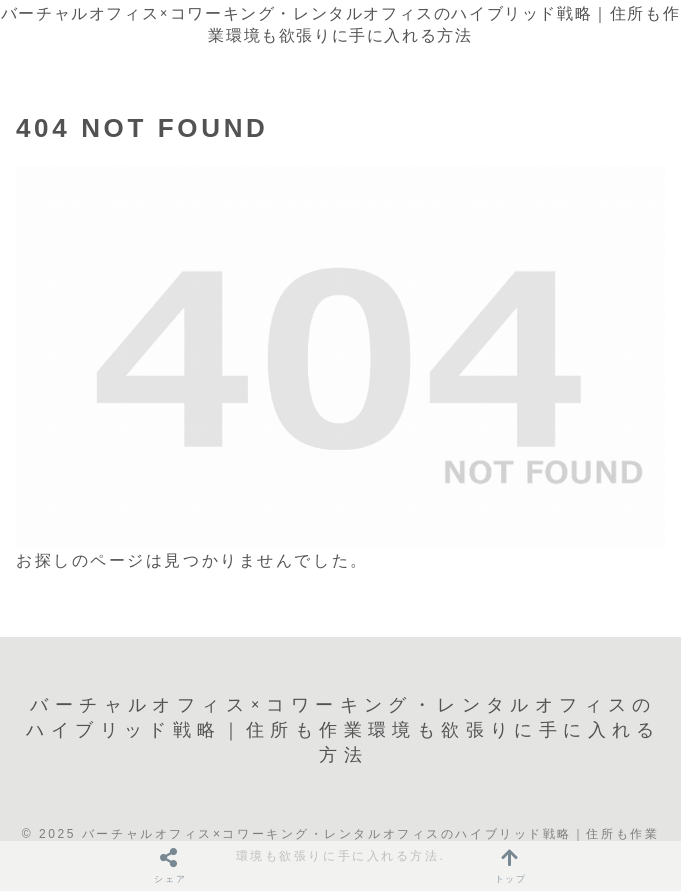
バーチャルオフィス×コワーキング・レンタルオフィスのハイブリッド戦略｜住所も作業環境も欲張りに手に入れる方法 (340, 24)
